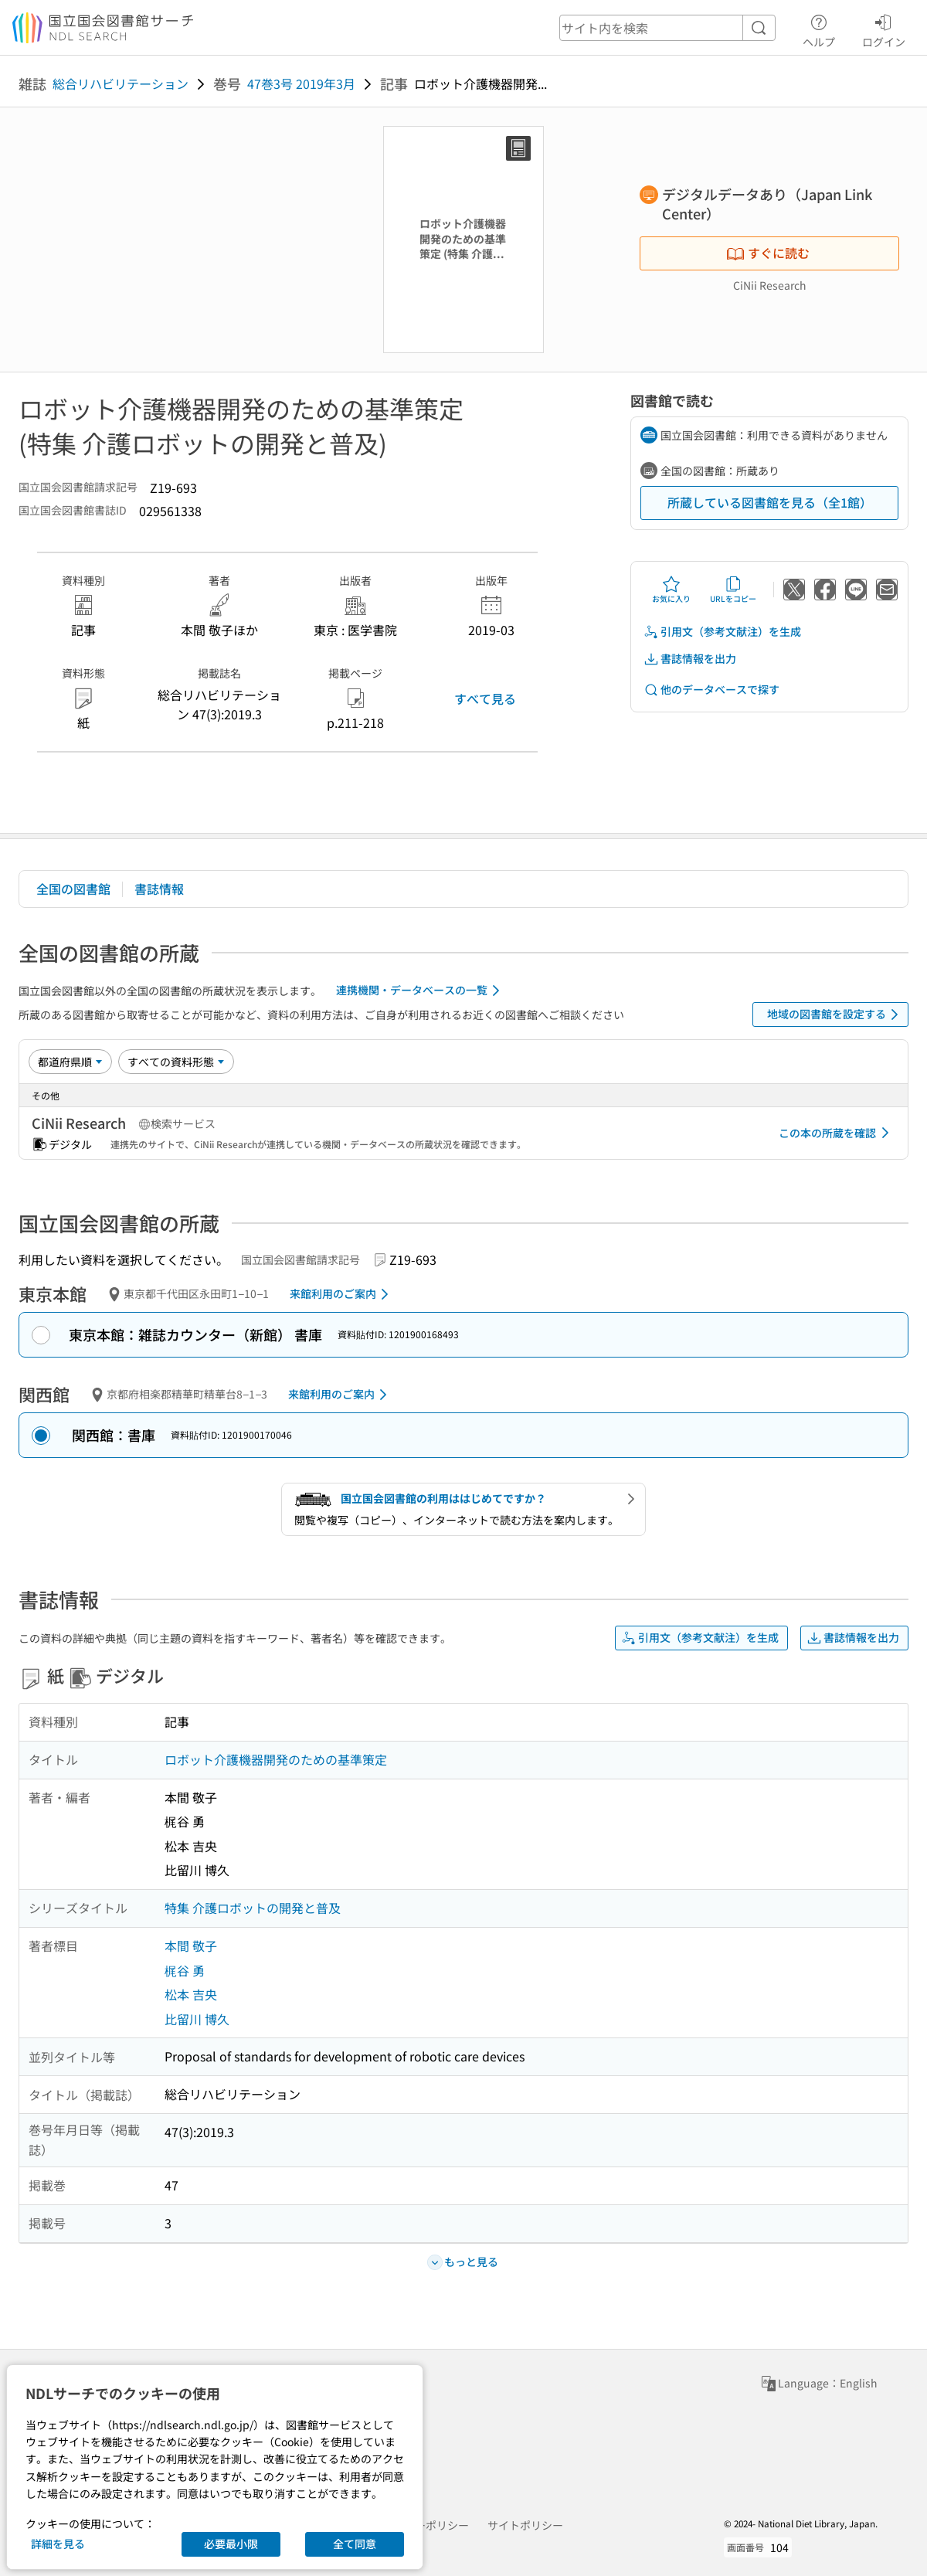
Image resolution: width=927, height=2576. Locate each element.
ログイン (883, 28)
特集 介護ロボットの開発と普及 (253, 1907)
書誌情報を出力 (689, 659)
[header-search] (667, 28)
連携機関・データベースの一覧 (420, 990)
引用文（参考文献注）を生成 (722, 632)
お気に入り (671, 589)
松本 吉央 (191, 1994)
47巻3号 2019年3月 (301, 83)
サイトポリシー (525, 2525)
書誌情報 (159, 888)
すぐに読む (768, 252)
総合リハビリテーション (120, 83)
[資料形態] (176, 1061)
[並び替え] (70, 1061)
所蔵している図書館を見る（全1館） (769, 502)
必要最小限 (231, 2543)
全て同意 (354, 2543)
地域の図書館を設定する (835, 1014)
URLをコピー (733, 589)
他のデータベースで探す (711, 689)
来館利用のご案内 (342, 1294)
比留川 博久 (197, 2019)
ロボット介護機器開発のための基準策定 (276, 1759)
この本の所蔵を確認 (837, 1132)
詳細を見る (58, 2543)
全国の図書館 (73, 888)
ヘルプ (819, 28)
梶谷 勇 (185, 1970)
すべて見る (485, 698)
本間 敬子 (191, 1945)
